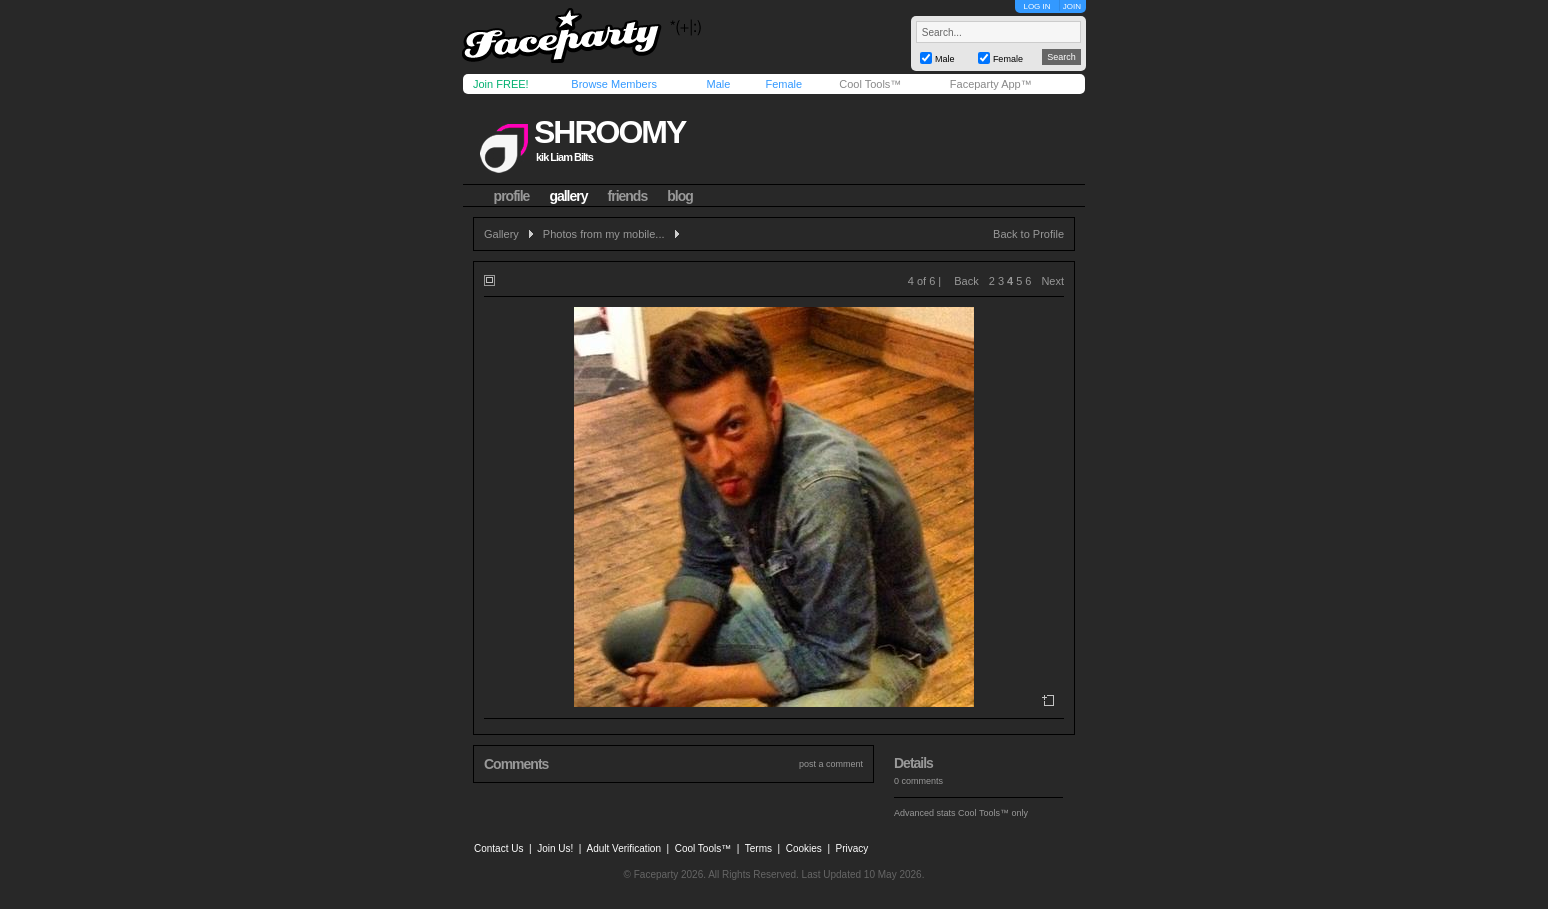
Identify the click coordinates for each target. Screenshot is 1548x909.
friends (628, 196)
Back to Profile (1028, 234)
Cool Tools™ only (993, 813)
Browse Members (614, 84)
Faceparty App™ (991, 84)
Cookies (804, 848)
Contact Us (498, 848)
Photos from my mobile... (604, 234)
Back (966, 281)
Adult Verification (623, 848)
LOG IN (1036, 6)
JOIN (1072, 6)
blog (680, 196)
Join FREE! (501, 84)
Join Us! (555, 848)
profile (512, 196)
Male (718, 84)
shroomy (609, 132)
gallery (568, 196)
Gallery (501, 234)
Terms (758, 848)
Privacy (852, 848)
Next (1052, 281)
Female (783, 84)
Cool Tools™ (870, 84)
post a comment (831, 764)
